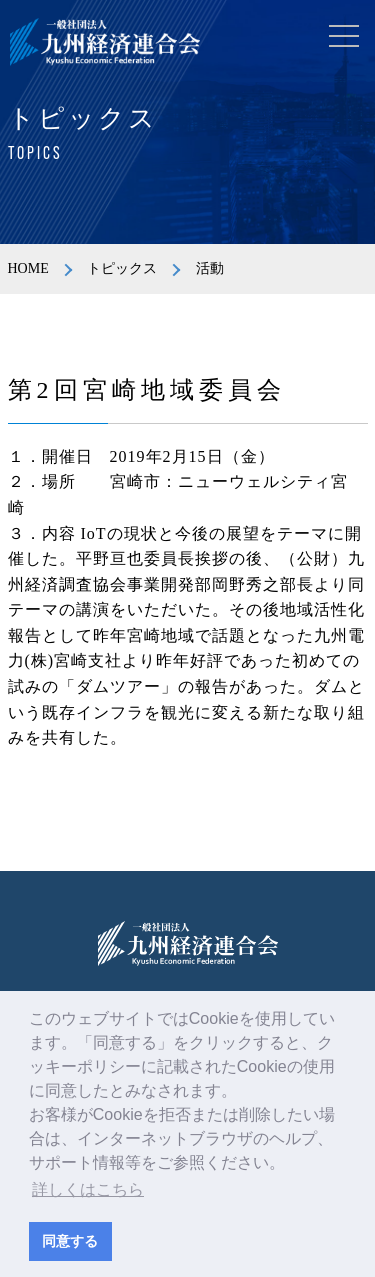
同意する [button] (70, 1241)
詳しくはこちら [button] (88, 1189)
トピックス (122, 268)
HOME (28, 268)
